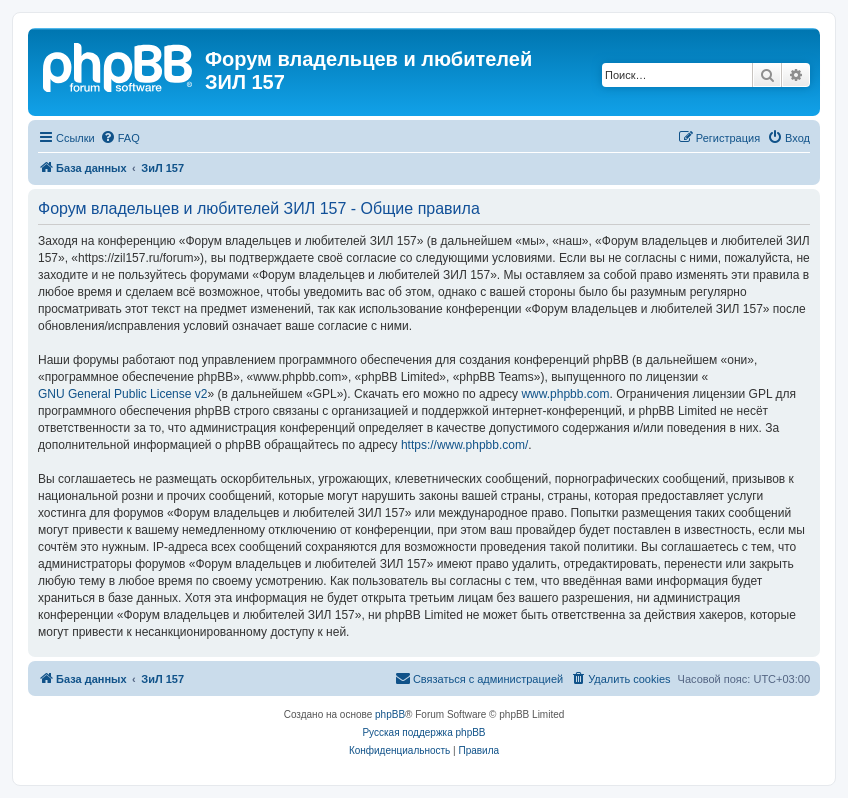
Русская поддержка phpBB (423, 732)
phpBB (390, 714)
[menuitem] (120, 138)
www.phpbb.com (565, 394)
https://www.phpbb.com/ (464, 445)
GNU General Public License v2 (122, 394)
